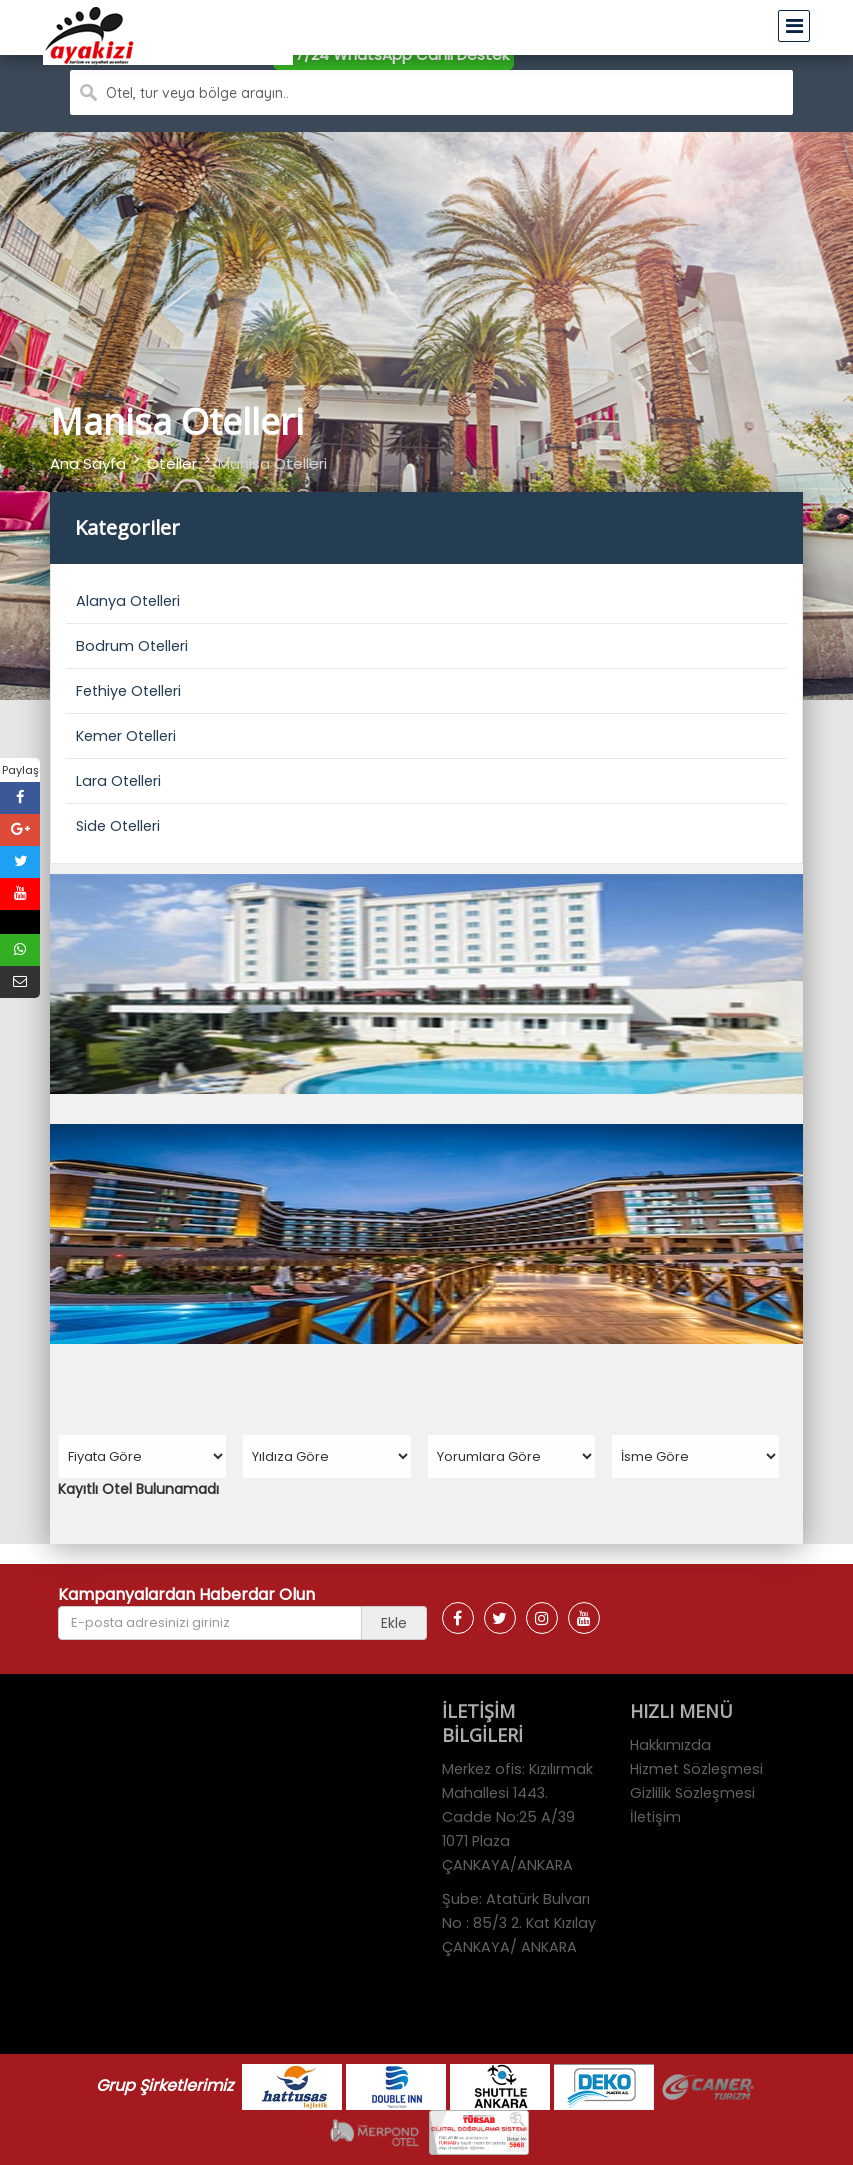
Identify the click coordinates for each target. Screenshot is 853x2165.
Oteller (172, 463)
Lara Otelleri (118, 781)
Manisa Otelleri (272, 463)
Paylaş (20, 770)
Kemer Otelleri (126, 736)
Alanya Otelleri (128, 601)
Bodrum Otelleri (132, 646)
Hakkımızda (670, 1745)
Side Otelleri (118, 826)
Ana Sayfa (88, 463)
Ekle (394, 1623)
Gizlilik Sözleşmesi (692, 1793)
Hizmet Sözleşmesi (696, 1769)
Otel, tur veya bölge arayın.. (197, 93)
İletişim (655, 1817)
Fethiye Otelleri (128, 691)
